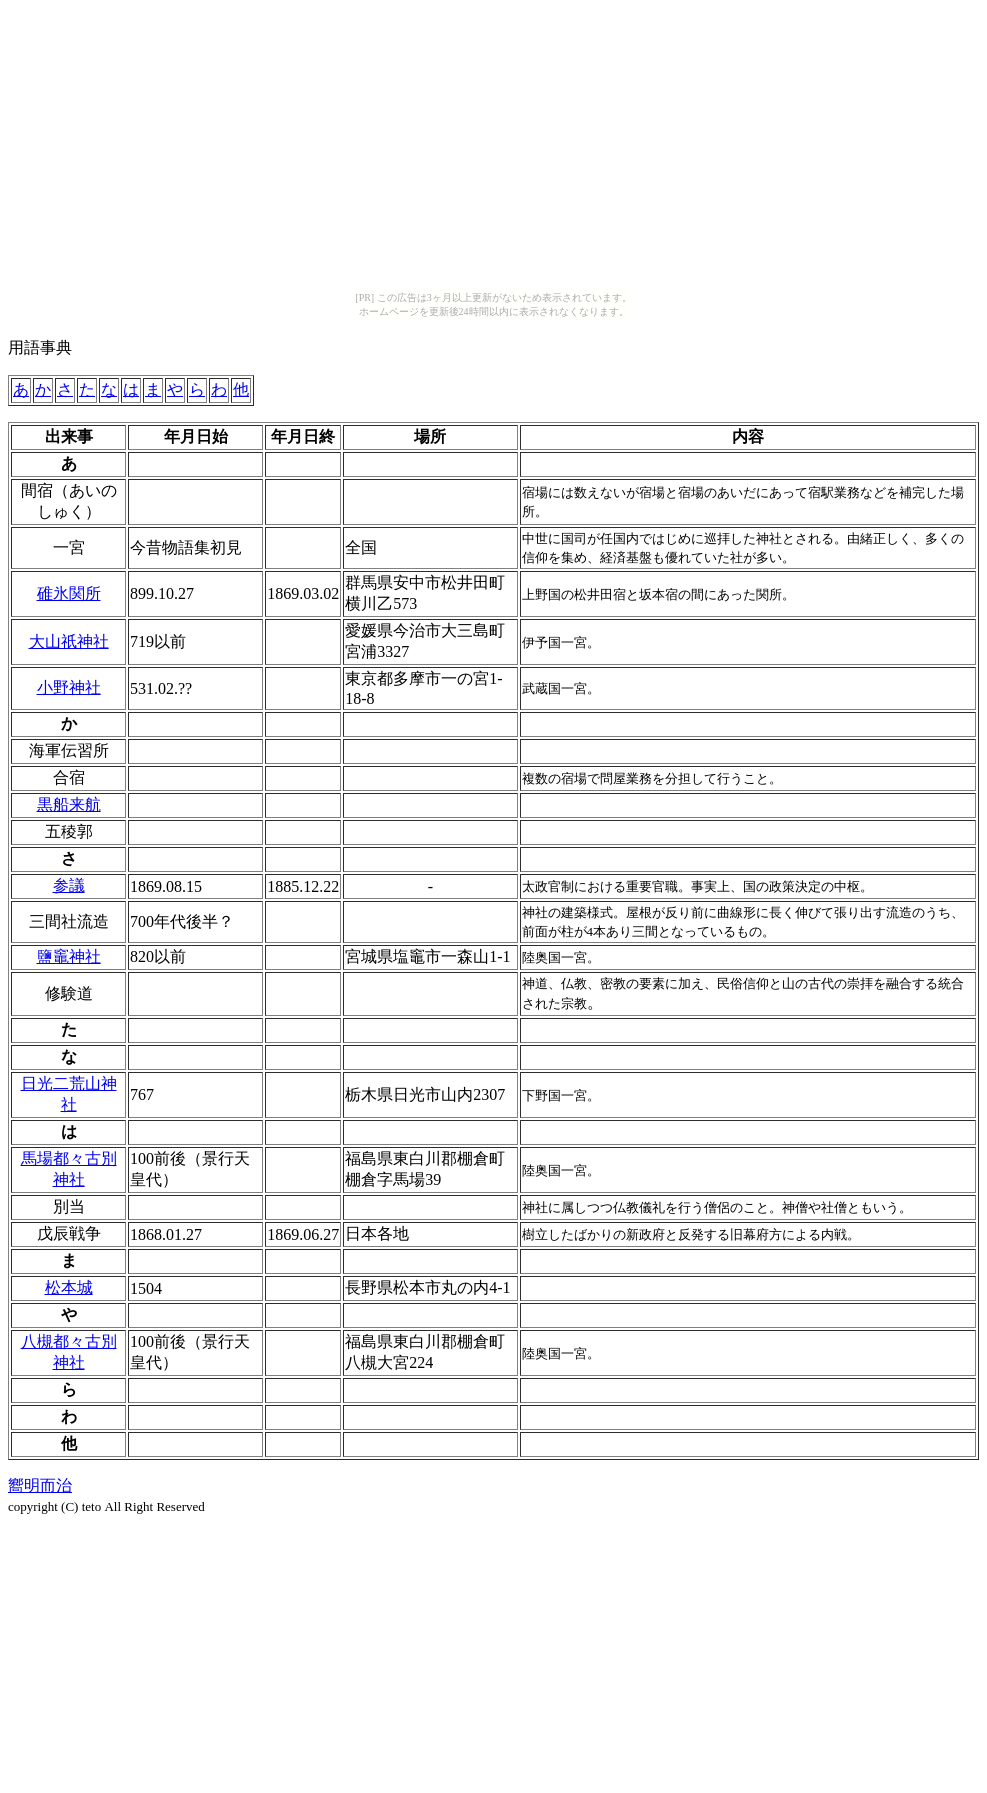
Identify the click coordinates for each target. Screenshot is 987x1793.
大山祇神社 (69, 641)
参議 (69, 885)
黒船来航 (69, 804)
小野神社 (69, 687)
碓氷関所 (69, 593)
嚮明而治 (40, 1485)
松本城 (69, 1287)
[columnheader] (68, 437)
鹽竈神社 (69, 956)
